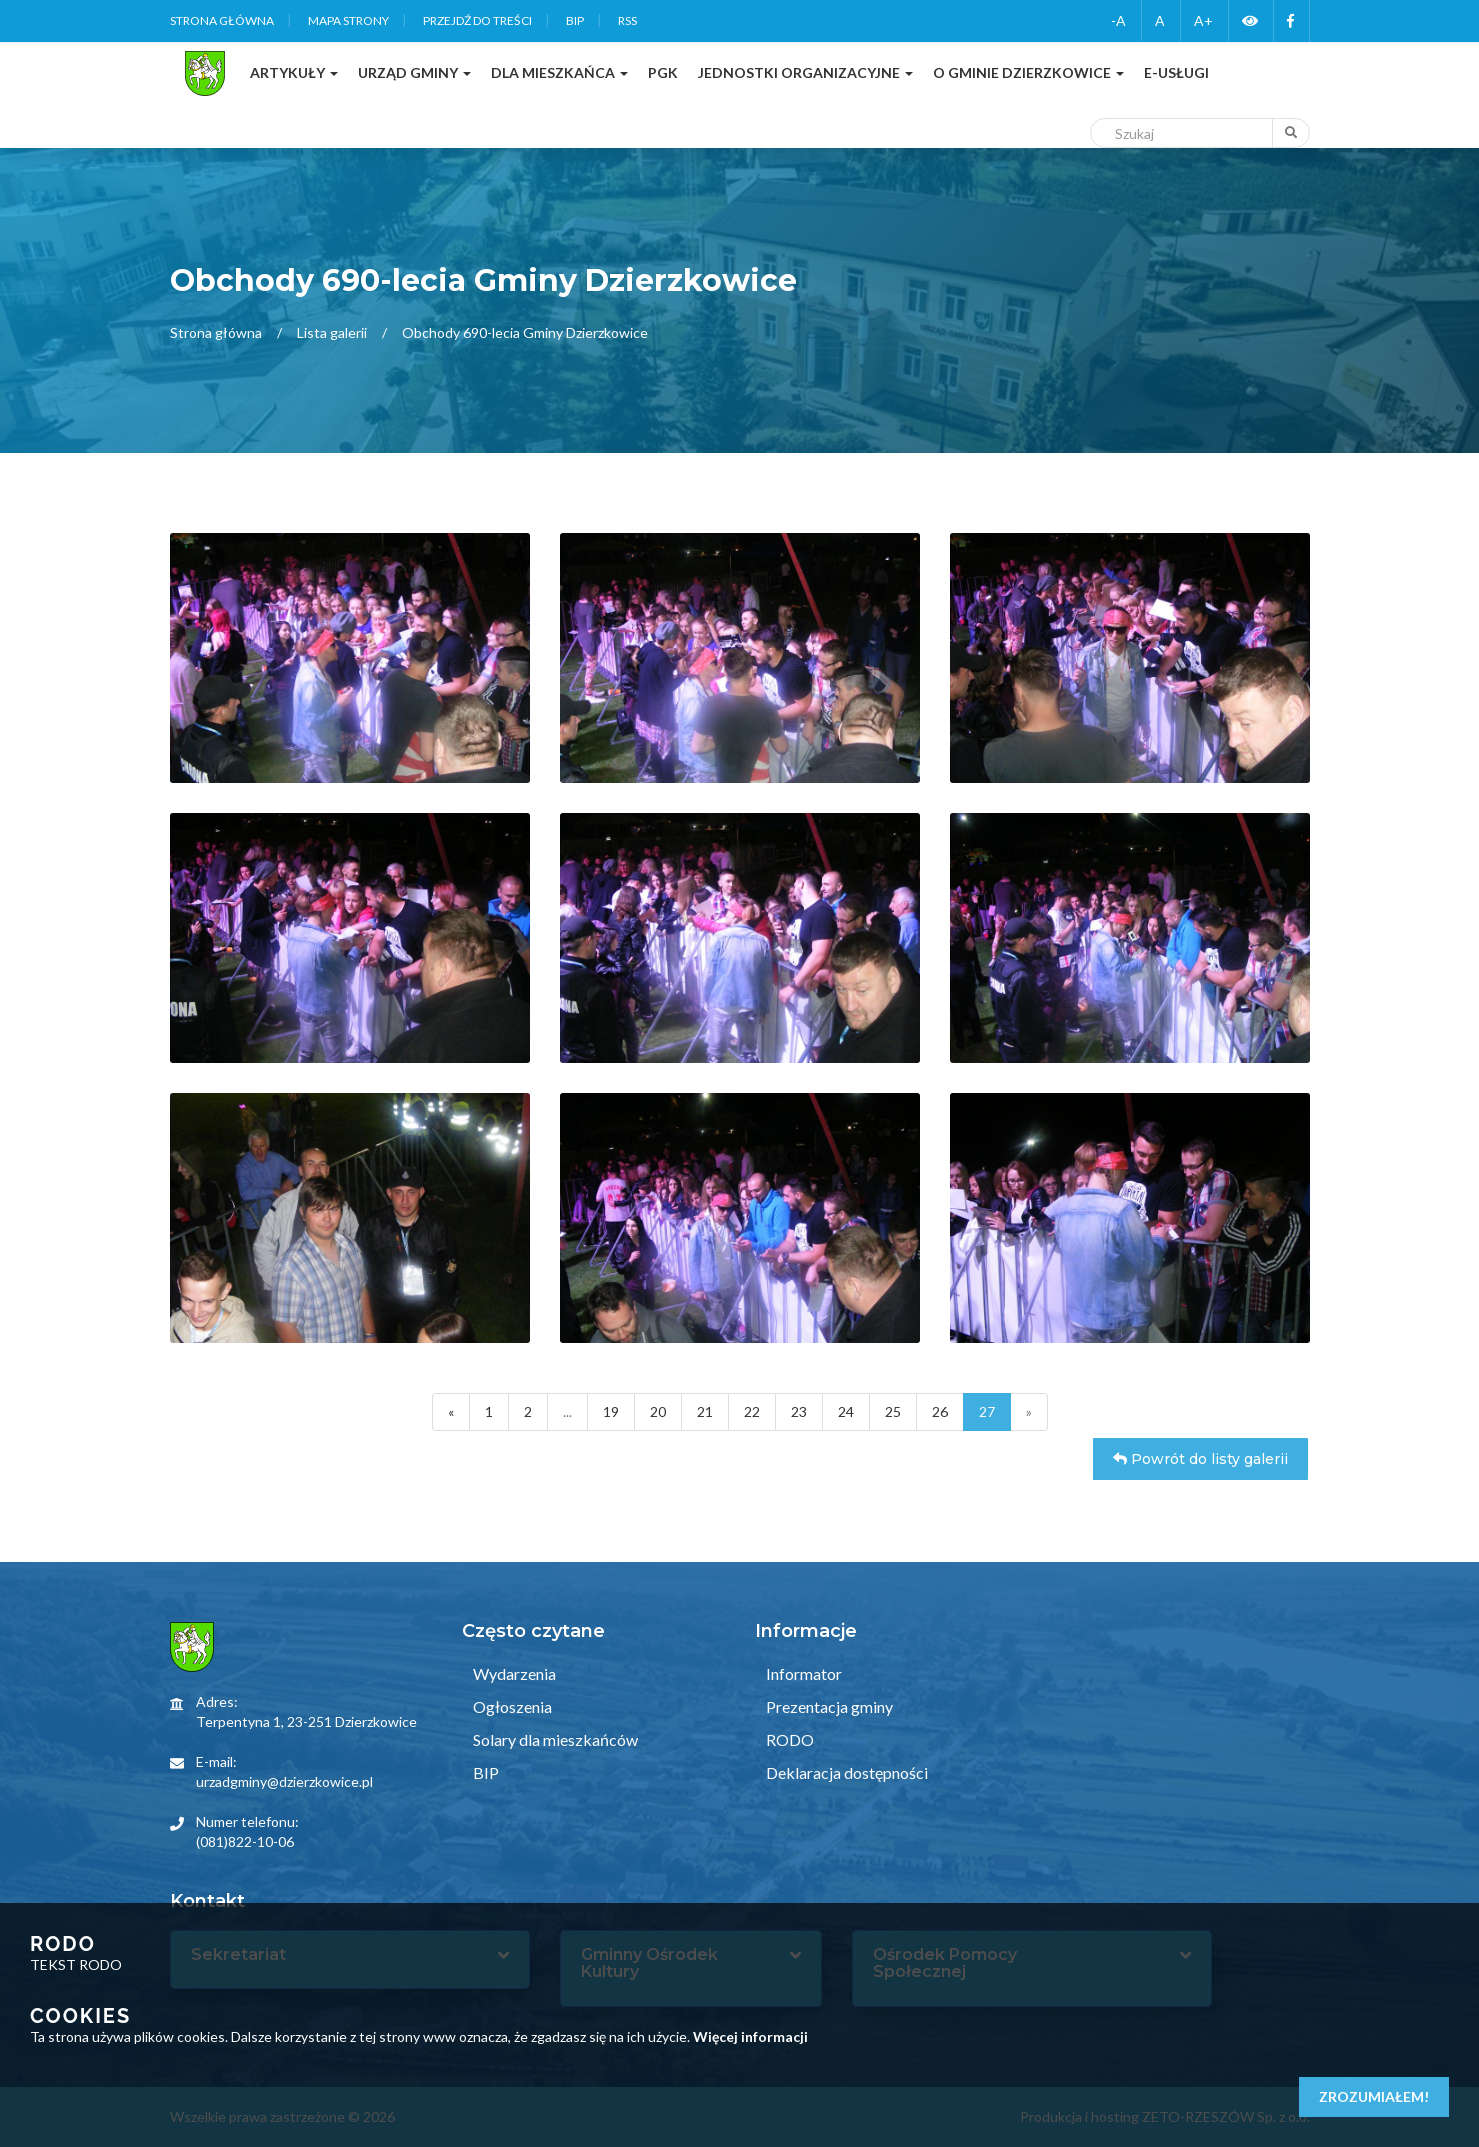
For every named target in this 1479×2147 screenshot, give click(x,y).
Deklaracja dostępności (845, 1772)
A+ (1203, 20)
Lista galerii (332, 332)
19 (611, 1411)
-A (1118, 20)
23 (799, 1411)
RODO (788, 1739)
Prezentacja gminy (828, 1706)
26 (940, 1411)
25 (893, 1411)
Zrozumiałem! (1374, 2096)
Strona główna (222, 20)
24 (846, 1411)
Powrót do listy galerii (1200, 1459)
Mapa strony (348, 20)
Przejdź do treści (477, 20)
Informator (802, 1673)
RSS (627, 20)
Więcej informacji (750, 2036)
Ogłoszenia (511, 1706)
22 (752, 1411)
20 (658, 1411)
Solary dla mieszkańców (554, 1739)
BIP (575, 20)
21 (705, 1411)
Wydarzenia (513, 1673)
